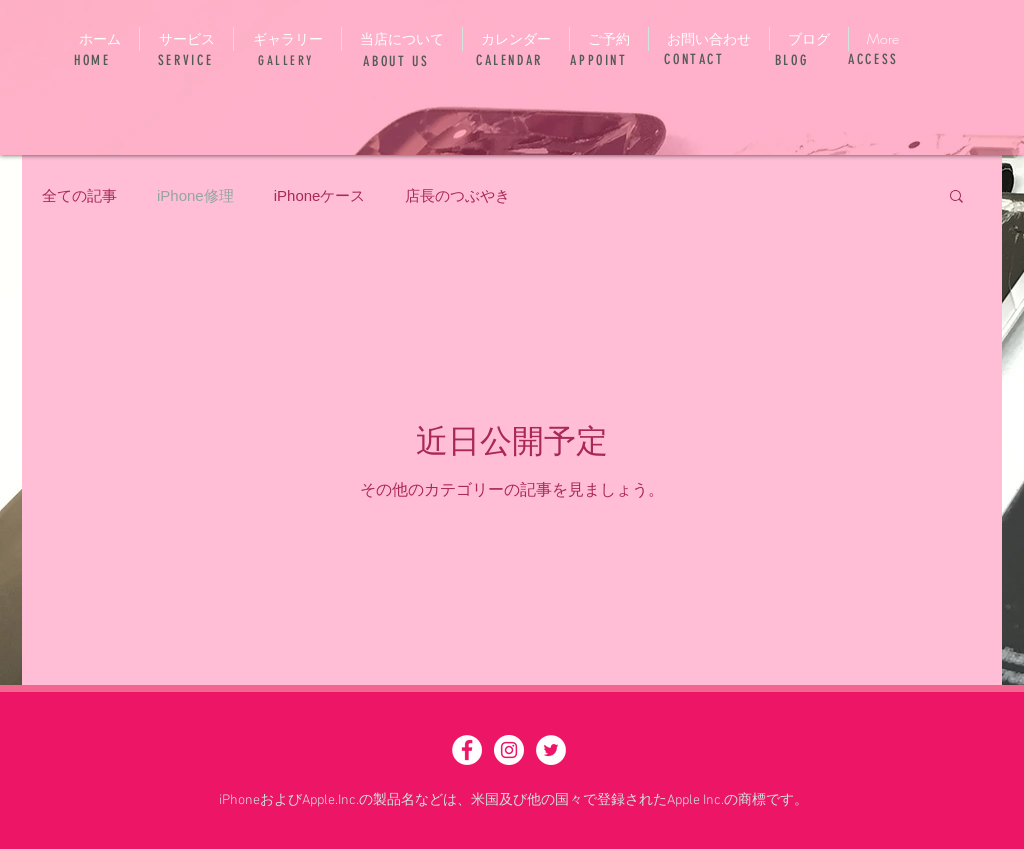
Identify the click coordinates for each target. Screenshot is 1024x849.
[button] (956, 197)
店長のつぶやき (457, 195)
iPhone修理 (195, 195)
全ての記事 (79, 195)
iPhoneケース (320, 195)
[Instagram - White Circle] (509, 750)
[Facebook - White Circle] (467, 750)
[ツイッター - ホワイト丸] (551, 750)
